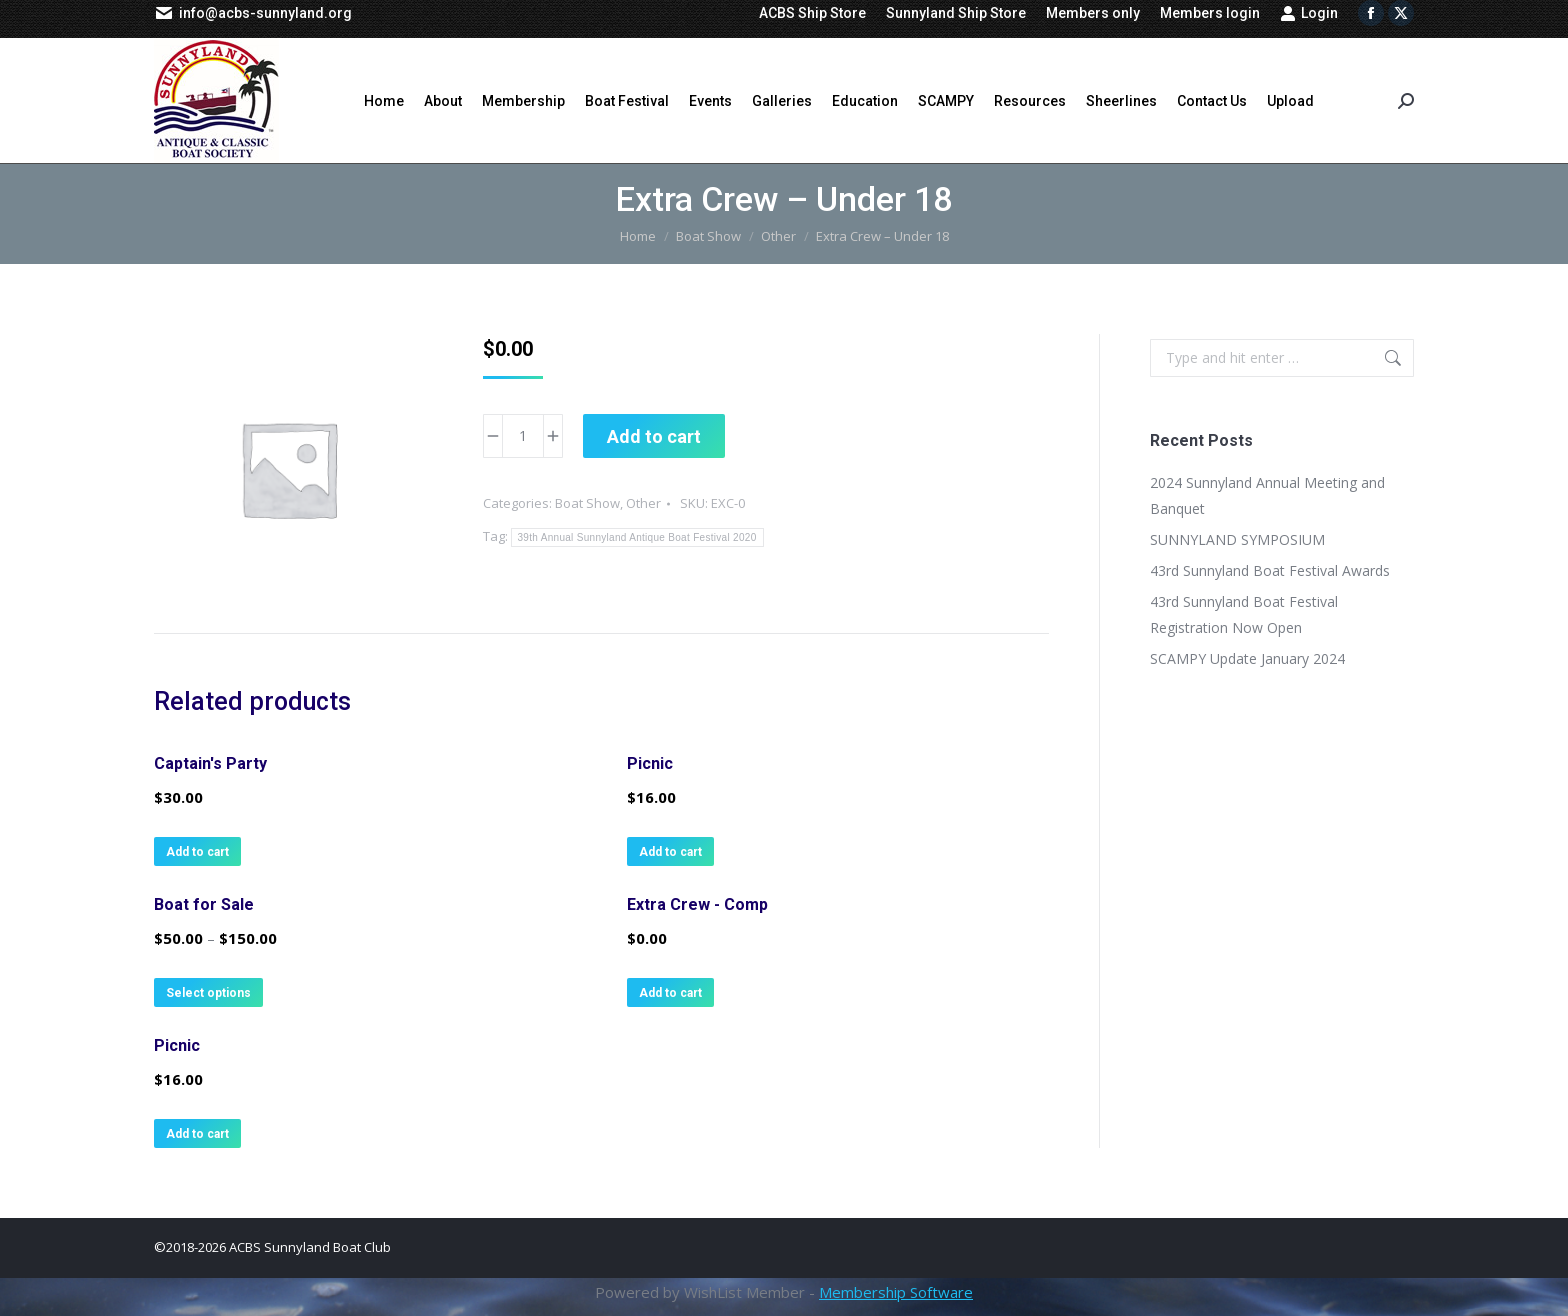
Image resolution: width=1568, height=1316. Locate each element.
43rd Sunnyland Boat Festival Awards (1270, 570)
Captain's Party (210, 763)
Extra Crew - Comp (697, 904)
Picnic (650, 763)
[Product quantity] (523, 436)
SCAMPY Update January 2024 (1247, 658)
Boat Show (587, 503)
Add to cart (654, 436)
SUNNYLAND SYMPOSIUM (1237, 539)
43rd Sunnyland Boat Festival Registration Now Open (1244, 614)
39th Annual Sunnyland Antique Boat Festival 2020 (637, 537)
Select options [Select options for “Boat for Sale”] (208, 993)
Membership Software (896, 1292)
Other (643, 503)
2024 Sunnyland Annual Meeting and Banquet (1267, 495)
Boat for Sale (204, 904)
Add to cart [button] (197, 852)
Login (1309, 13)
